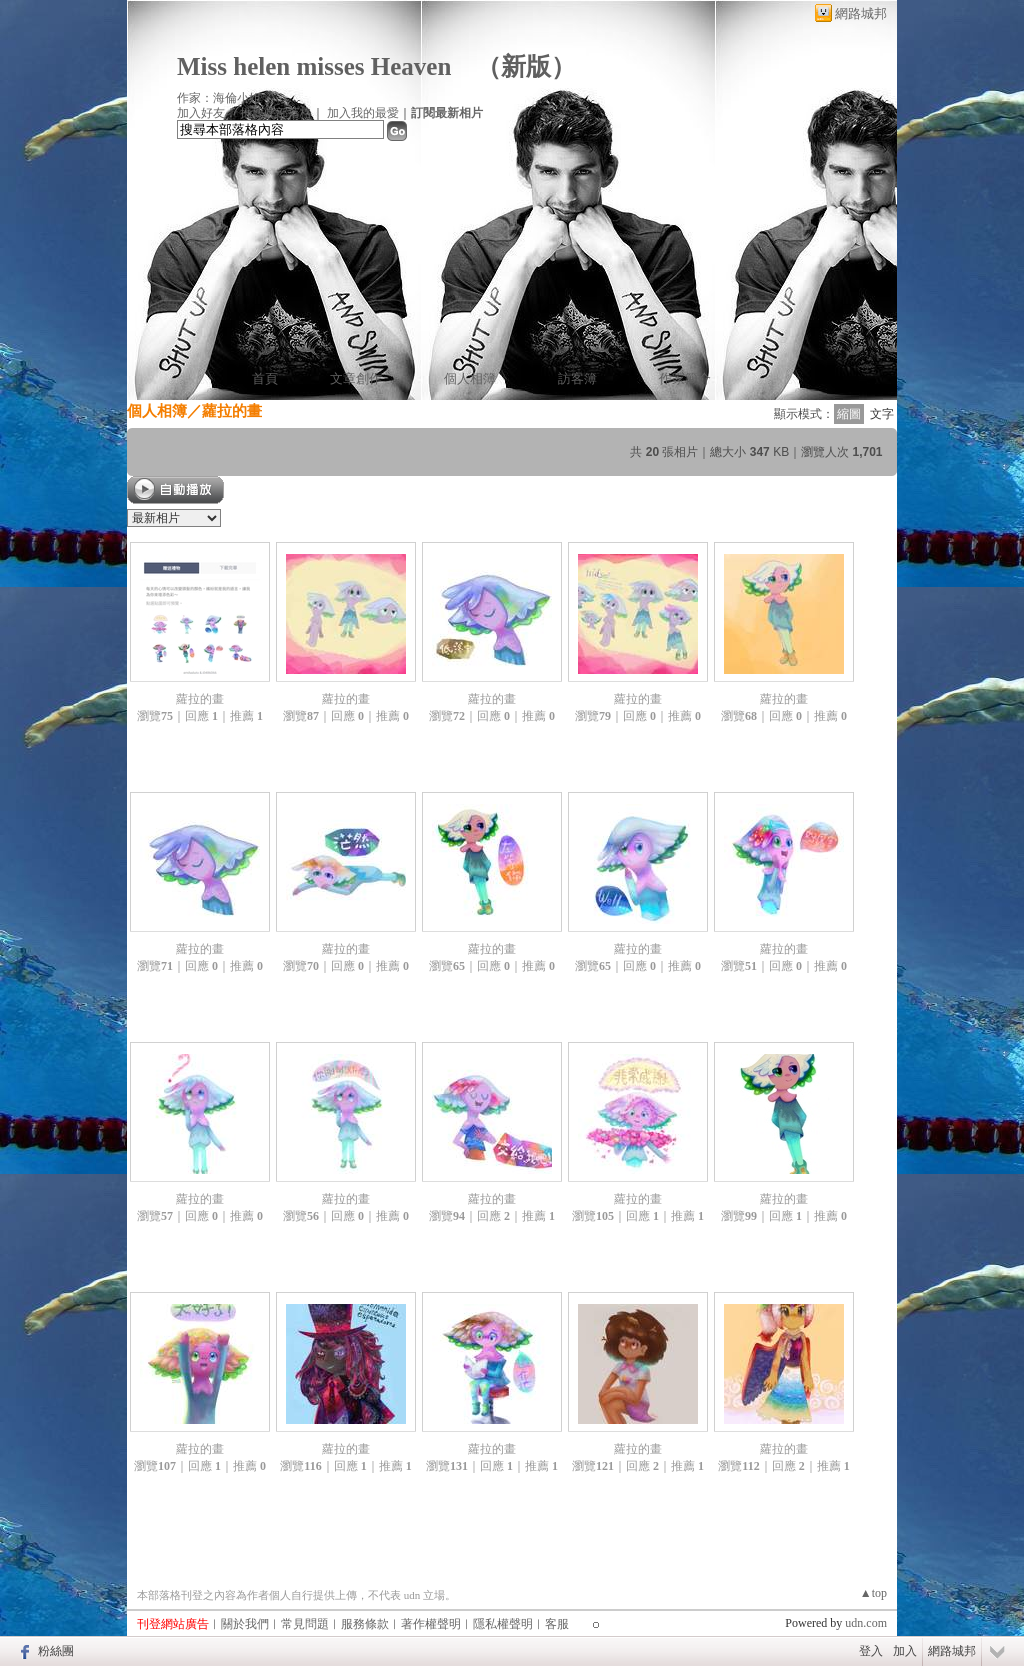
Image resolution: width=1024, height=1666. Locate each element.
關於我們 (245, 1624)
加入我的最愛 (363, 113)
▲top (873, 1593)
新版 (526, 66)
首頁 (265, 378)
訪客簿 (577, 378)
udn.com (866, 1623)
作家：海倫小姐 (219, 98)
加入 (905, 1651)
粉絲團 (56, 1651)
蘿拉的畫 (200, 699)
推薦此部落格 (276, 113)
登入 (871, 1651)
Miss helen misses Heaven (314, 66)
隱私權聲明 (503, 1624)
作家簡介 (685, 378)
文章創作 (356, 378)
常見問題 (305, 1624)
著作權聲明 (431, 1624)
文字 (882, 414)
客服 (557, 1624)
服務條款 (365, 1624)
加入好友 (201, 113)
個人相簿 (470, 378)
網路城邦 (861, 13)
